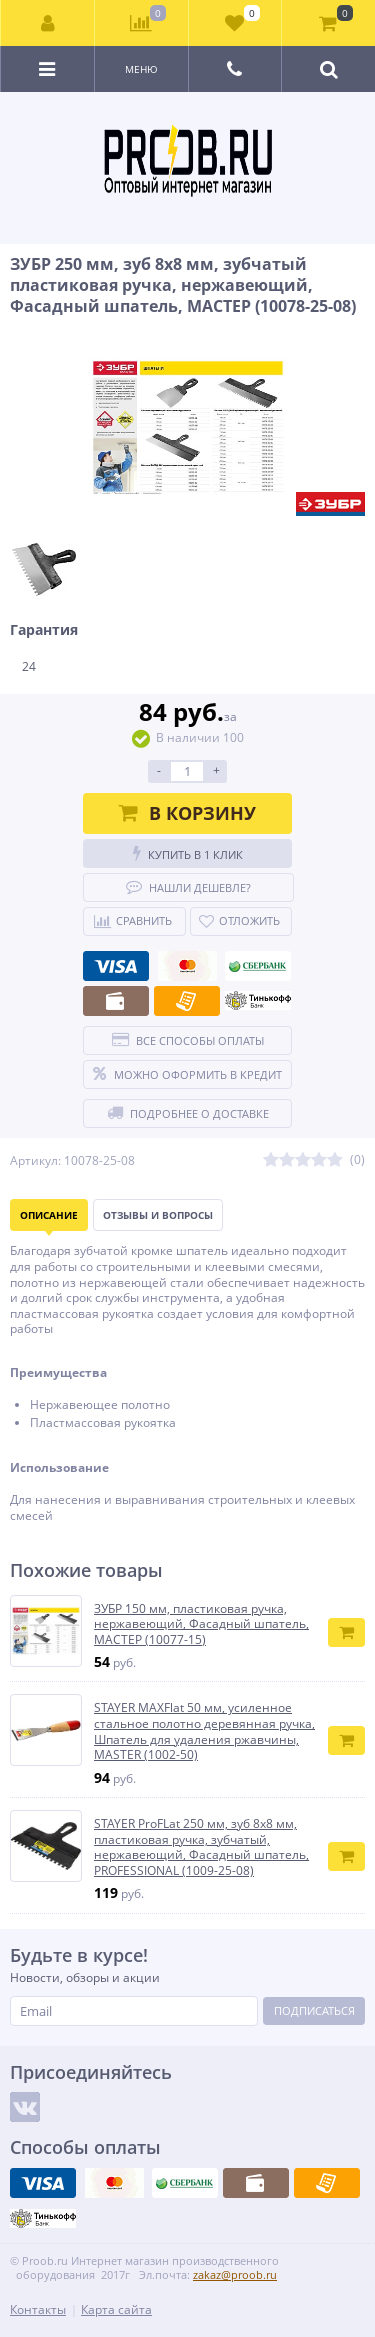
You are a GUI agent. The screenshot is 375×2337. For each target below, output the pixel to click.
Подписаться (314, 2010)
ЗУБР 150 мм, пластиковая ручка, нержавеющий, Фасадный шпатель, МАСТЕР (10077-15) (201, 1624)
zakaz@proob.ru (235, 2274)
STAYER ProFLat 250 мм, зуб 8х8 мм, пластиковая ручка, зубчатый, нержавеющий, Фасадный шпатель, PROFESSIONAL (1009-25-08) (201, 1847)
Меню (141, 69)
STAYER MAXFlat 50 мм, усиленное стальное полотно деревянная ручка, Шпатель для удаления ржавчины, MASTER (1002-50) (204, 1731)
